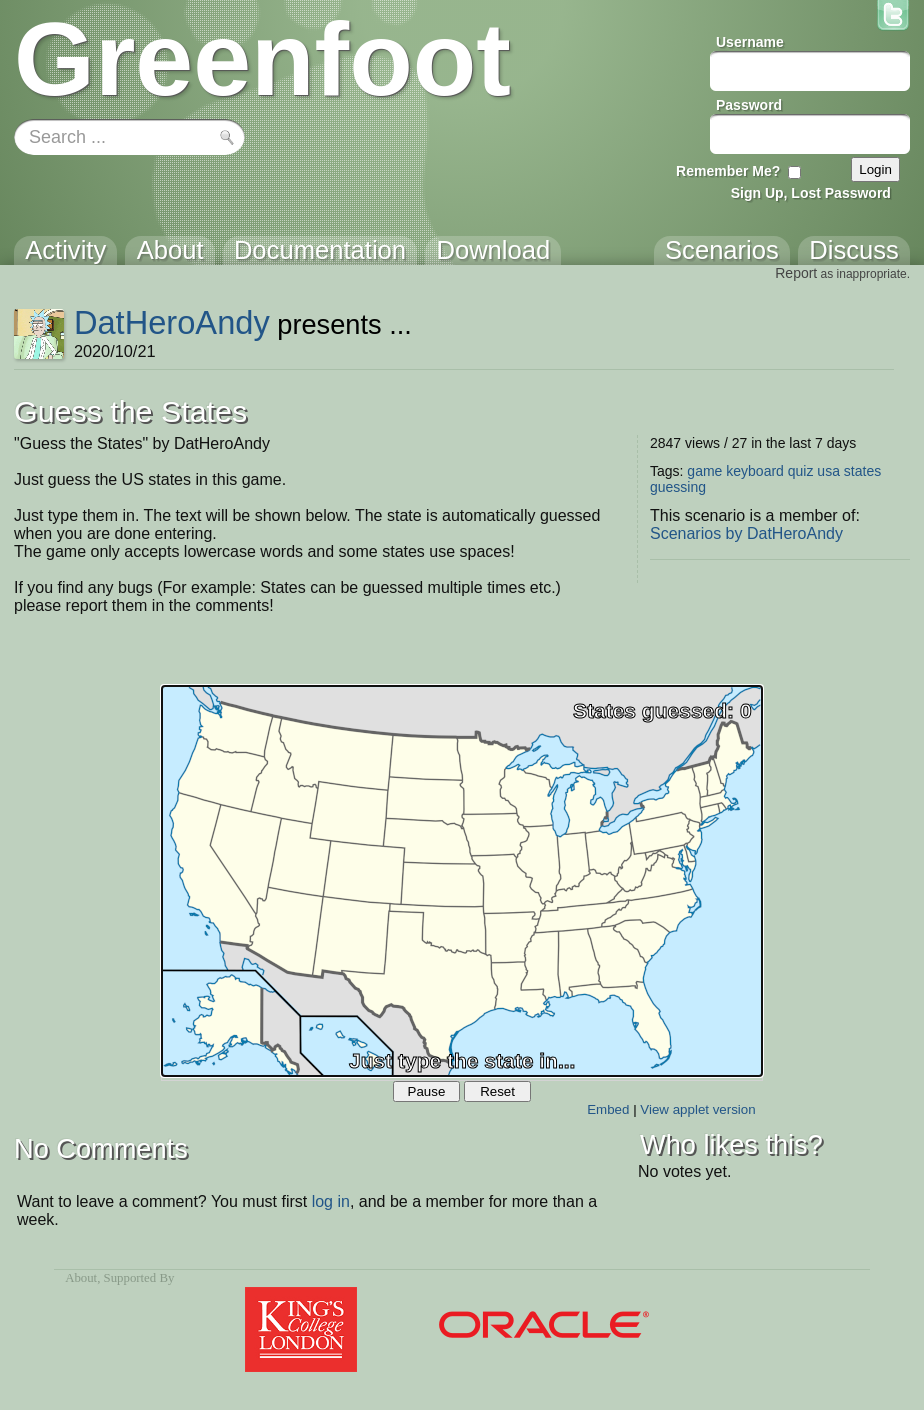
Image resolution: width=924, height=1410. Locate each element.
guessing (678, 487)
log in (331, 1201)
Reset (497, 1091)
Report (796, 273)
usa (828, 471)
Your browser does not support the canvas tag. (462, 881)
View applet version (697, 1109)
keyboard (755, 471)
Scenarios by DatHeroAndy (746, 533)
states (862, 471)
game (704, 471)
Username (750, 42)
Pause (427, 1091)
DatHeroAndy (172, 322)
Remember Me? (728, 171)
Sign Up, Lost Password (811, 193)
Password (749, 105)
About (81, 1278)
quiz (801, 471)
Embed (608, 1109)
